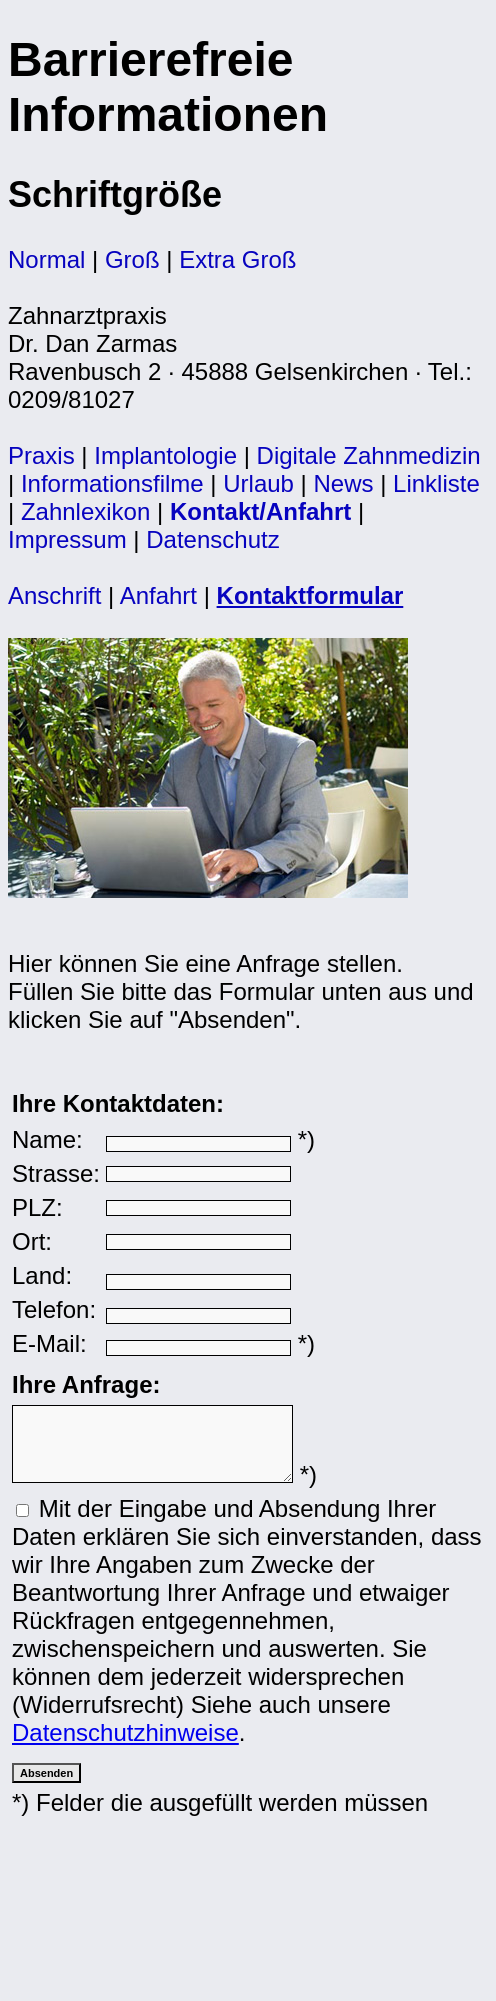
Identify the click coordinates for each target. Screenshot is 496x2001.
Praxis (41, 455)
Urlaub (258, 483)
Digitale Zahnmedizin (369, 455)
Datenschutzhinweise (125, 1744)
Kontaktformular (310, 595)
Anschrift (54, 595)
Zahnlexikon (85, 511)
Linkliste (436, 483)
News (344, 483)
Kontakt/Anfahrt (260, 511)
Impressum (67, 539)
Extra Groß (237, 259)
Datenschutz (212, 539)
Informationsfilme (112, 483)
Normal (46, 259)
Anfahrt (158, 595)
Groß (132, 259)
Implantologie (165, 455)
